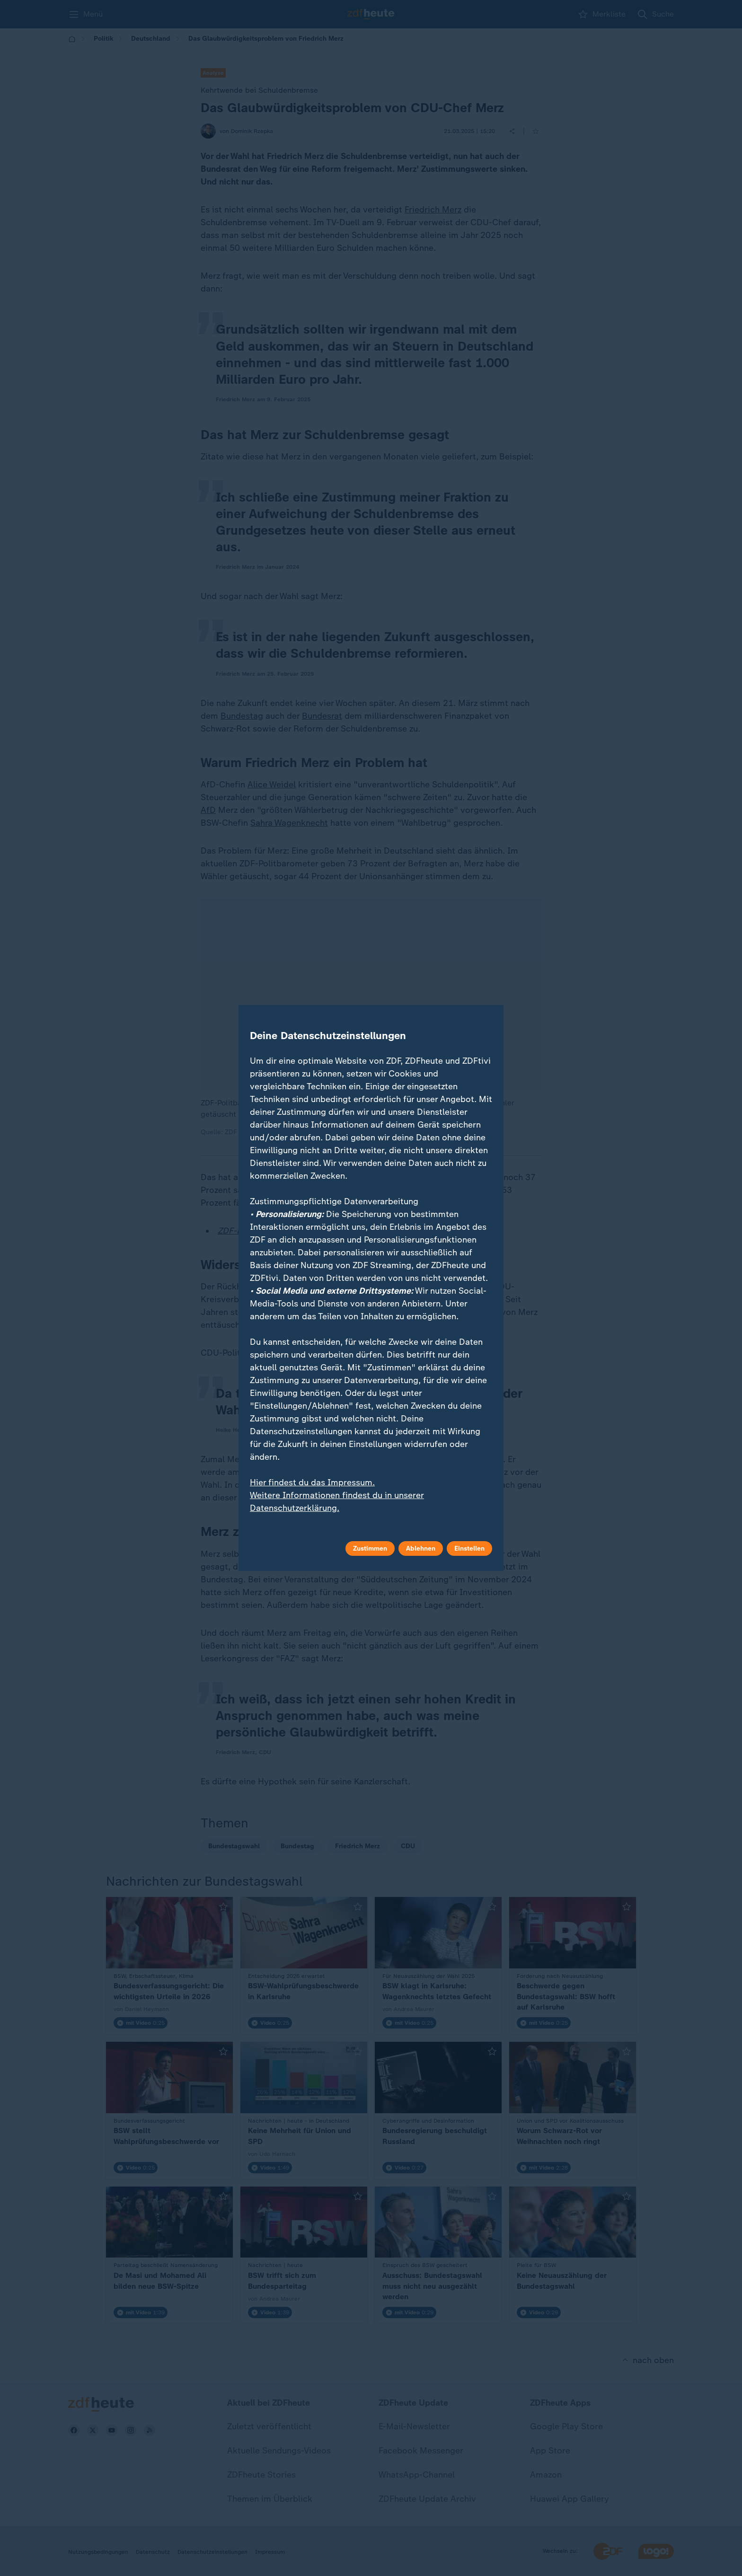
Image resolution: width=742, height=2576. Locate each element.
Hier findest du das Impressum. (312, 1482)
